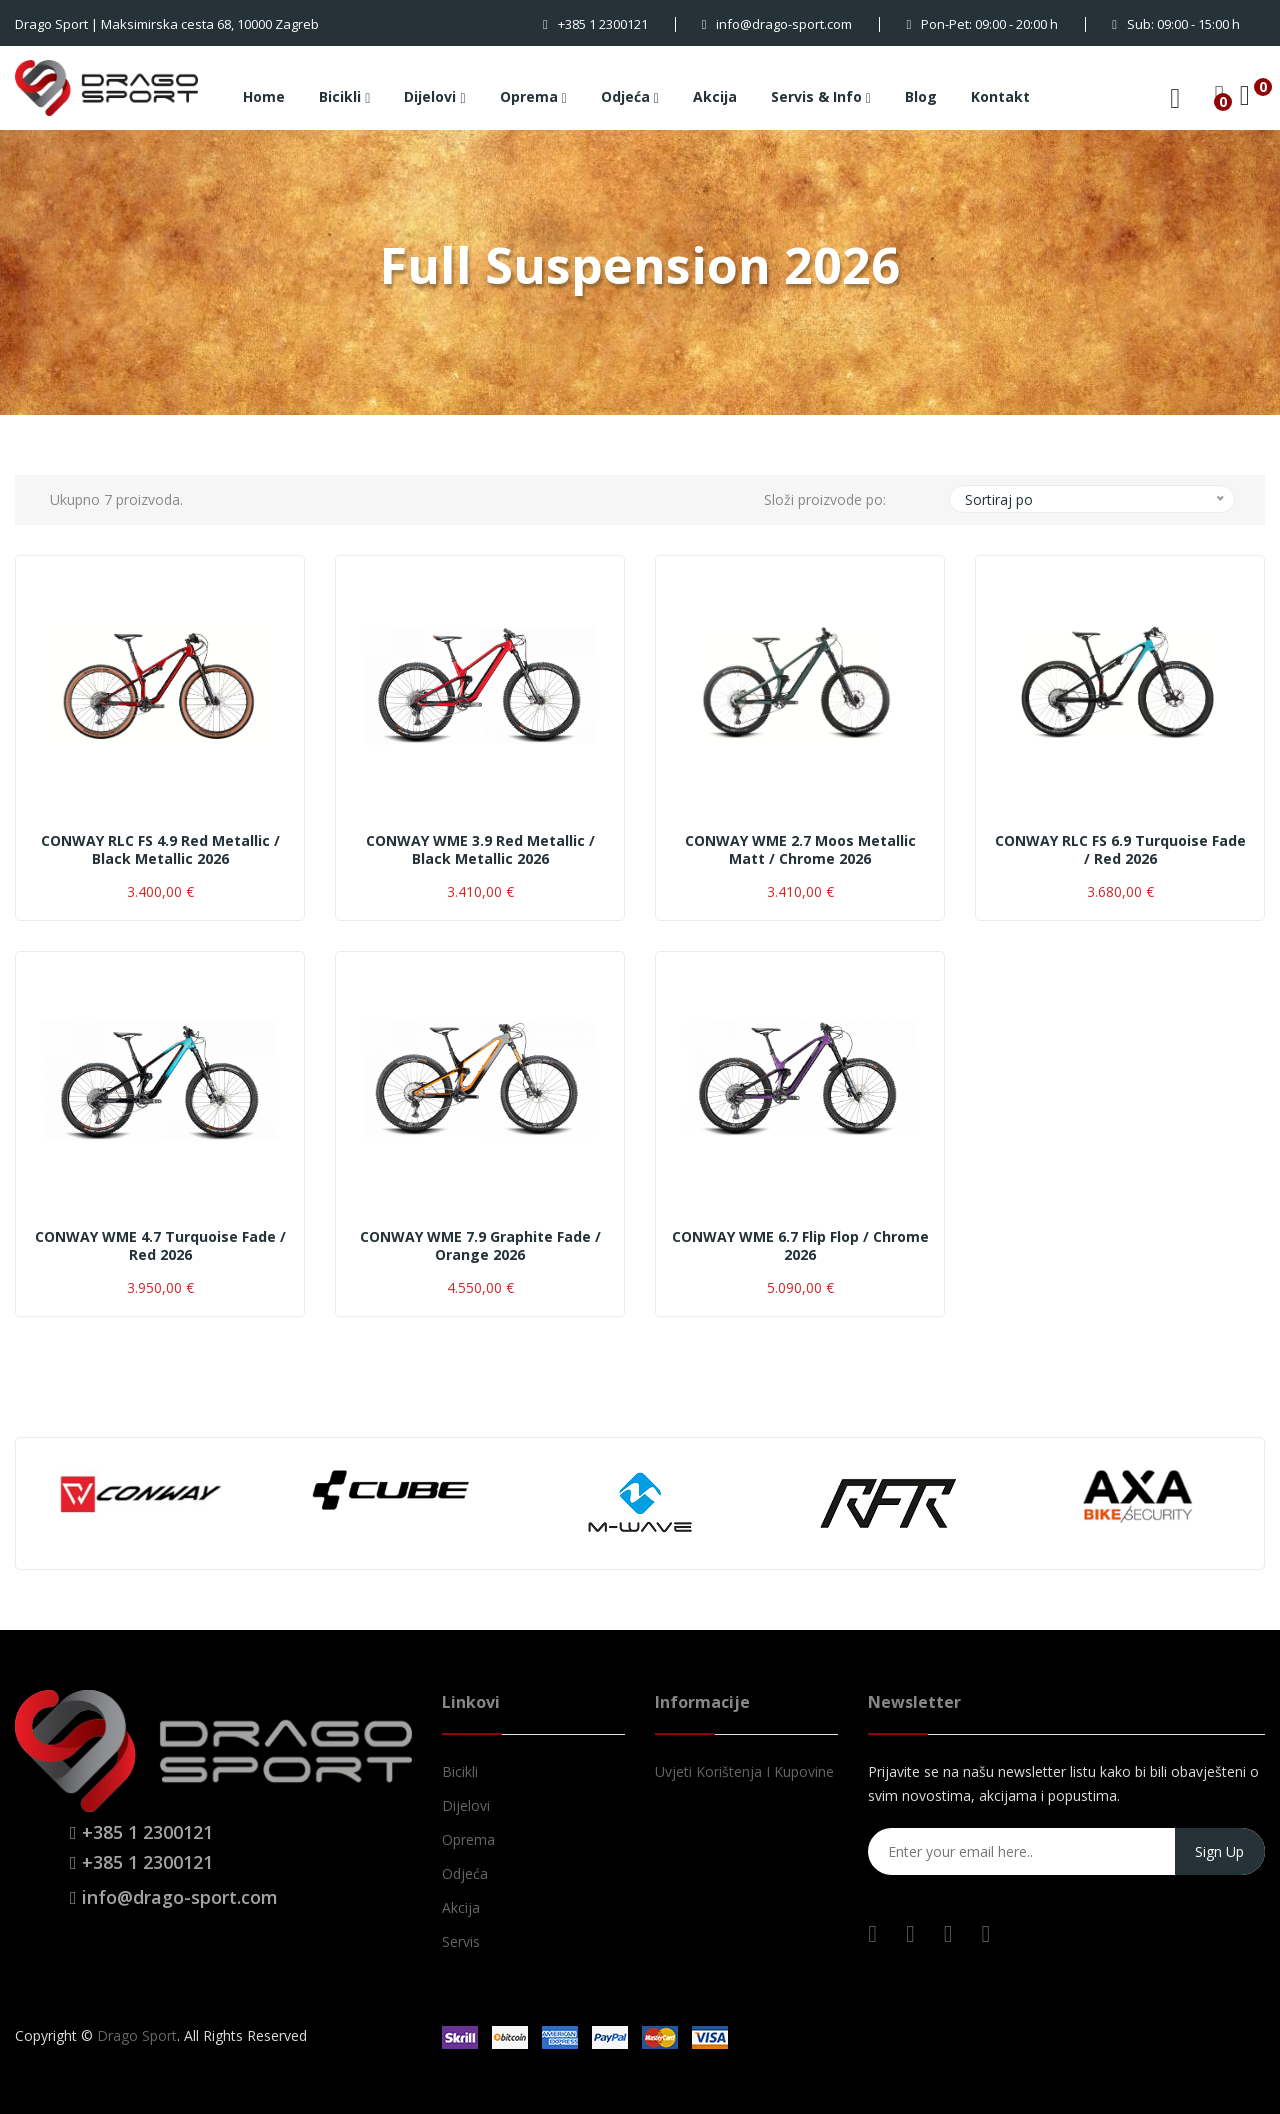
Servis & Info (821, 98)
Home (264, 96)
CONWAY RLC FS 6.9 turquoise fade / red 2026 (1120, 850)
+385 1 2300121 (595, 24)
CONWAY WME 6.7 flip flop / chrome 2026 (800, 1246)
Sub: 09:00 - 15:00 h (1176, 24)
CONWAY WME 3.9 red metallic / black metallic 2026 (480, 850)
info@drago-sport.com (777, 24)
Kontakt (1000, 96)
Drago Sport (137, 2035)
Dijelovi (434, 98)
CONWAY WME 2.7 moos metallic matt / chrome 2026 (800, 850)
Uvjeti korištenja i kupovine (744, 1771)
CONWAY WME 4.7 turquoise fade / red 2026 (160, 1246)
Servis (461, 1941)
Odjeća (630, 98)
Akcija (715, 96)
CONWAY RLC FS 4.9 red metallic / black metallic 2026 (160, 850)
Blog (921, 96)
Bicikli (344, 98)
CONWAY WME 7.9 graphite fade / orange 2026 (480, 1246)
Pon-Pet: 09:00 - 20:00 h (982, 24)
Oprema (533, 98)
